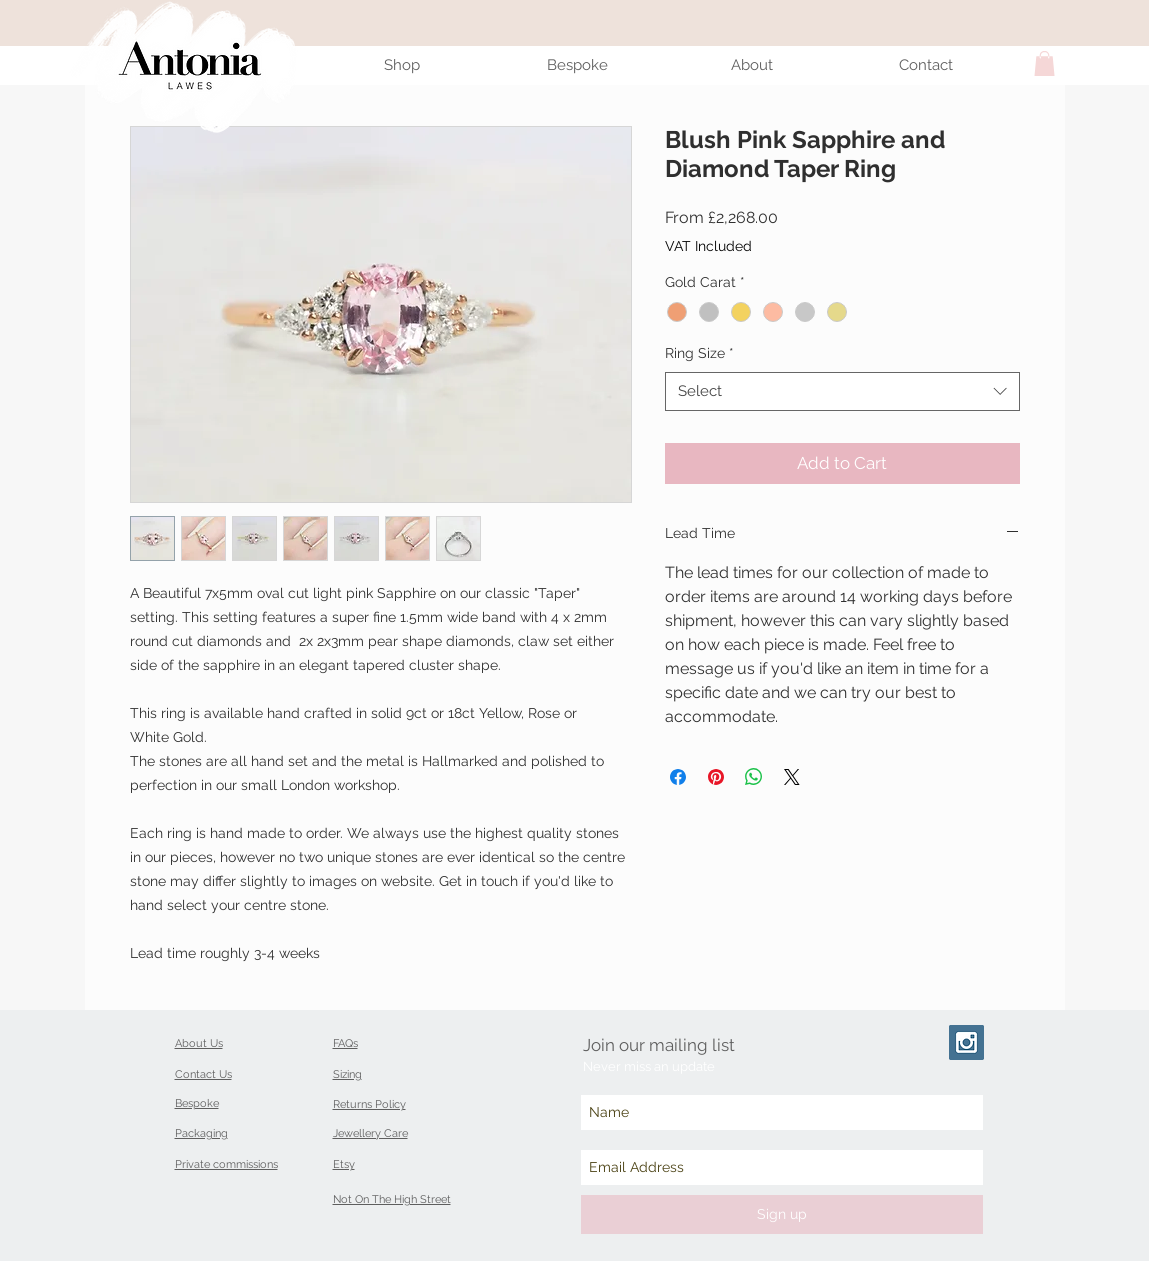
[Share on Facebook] (678, 777)
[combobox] (842, 391)
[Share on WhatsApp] (754, 777)
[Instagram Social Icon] (966, 1042)
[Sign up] (782, 1214)
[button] (1044, 63)
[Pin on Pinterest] (716, 777)
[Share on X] (792, 777)
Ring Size (699, 353)
